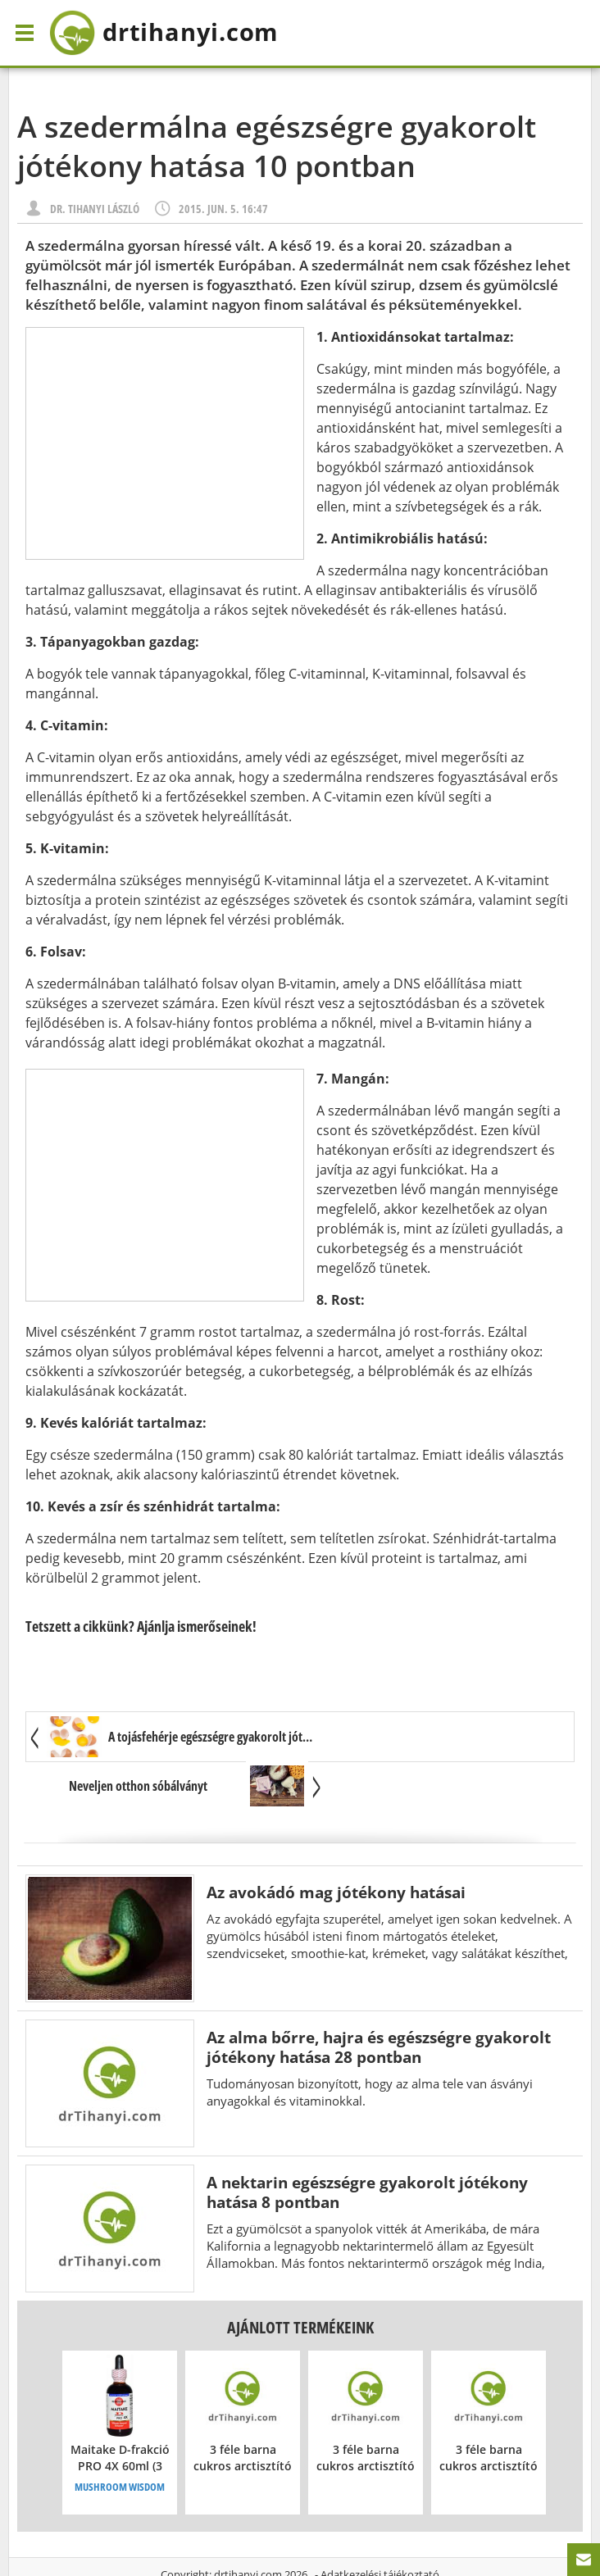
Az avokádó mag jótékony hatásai (336, 1843)
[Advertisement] (164, 443)
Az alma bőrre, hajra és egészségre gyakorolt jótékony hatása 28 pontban (379, 1999)
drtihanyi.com (248, 2526)
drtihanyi (175, 32)
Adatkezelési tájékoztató (379, 2526)
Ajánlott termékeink (300, 2279)
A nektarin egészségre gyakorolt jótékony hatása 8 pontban (367, 2144)
